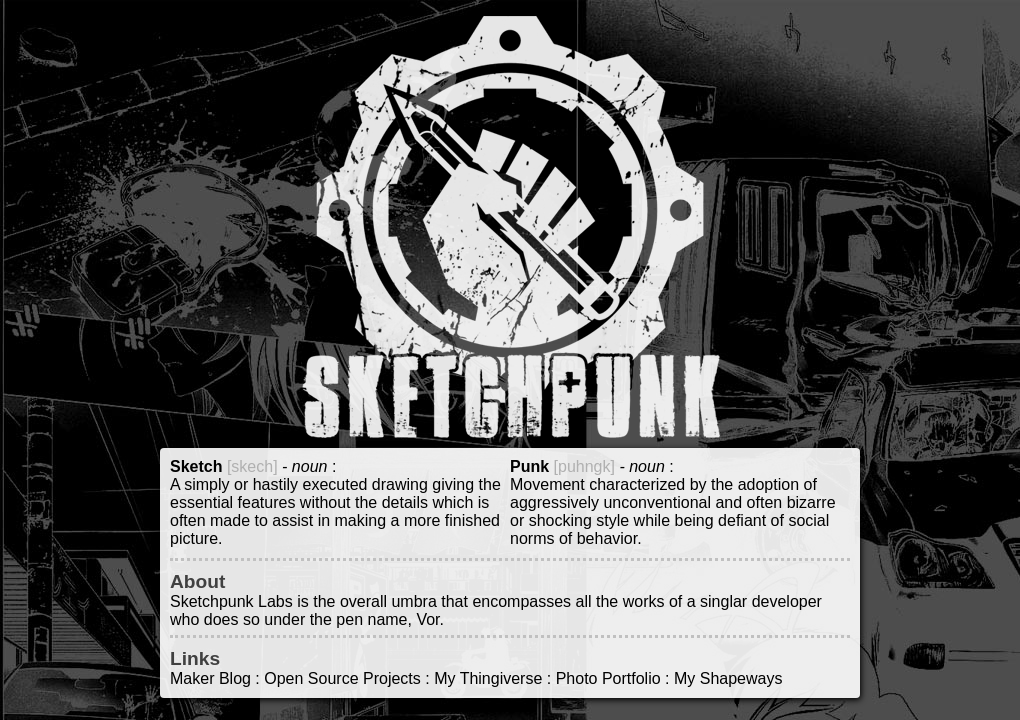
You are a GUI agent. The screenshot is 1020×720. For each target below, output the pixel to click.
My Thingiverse (488, 678)
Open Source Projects (342, 678)
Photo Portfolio (608, 678)
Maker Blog (210, 678)
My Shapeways (728, 678)
